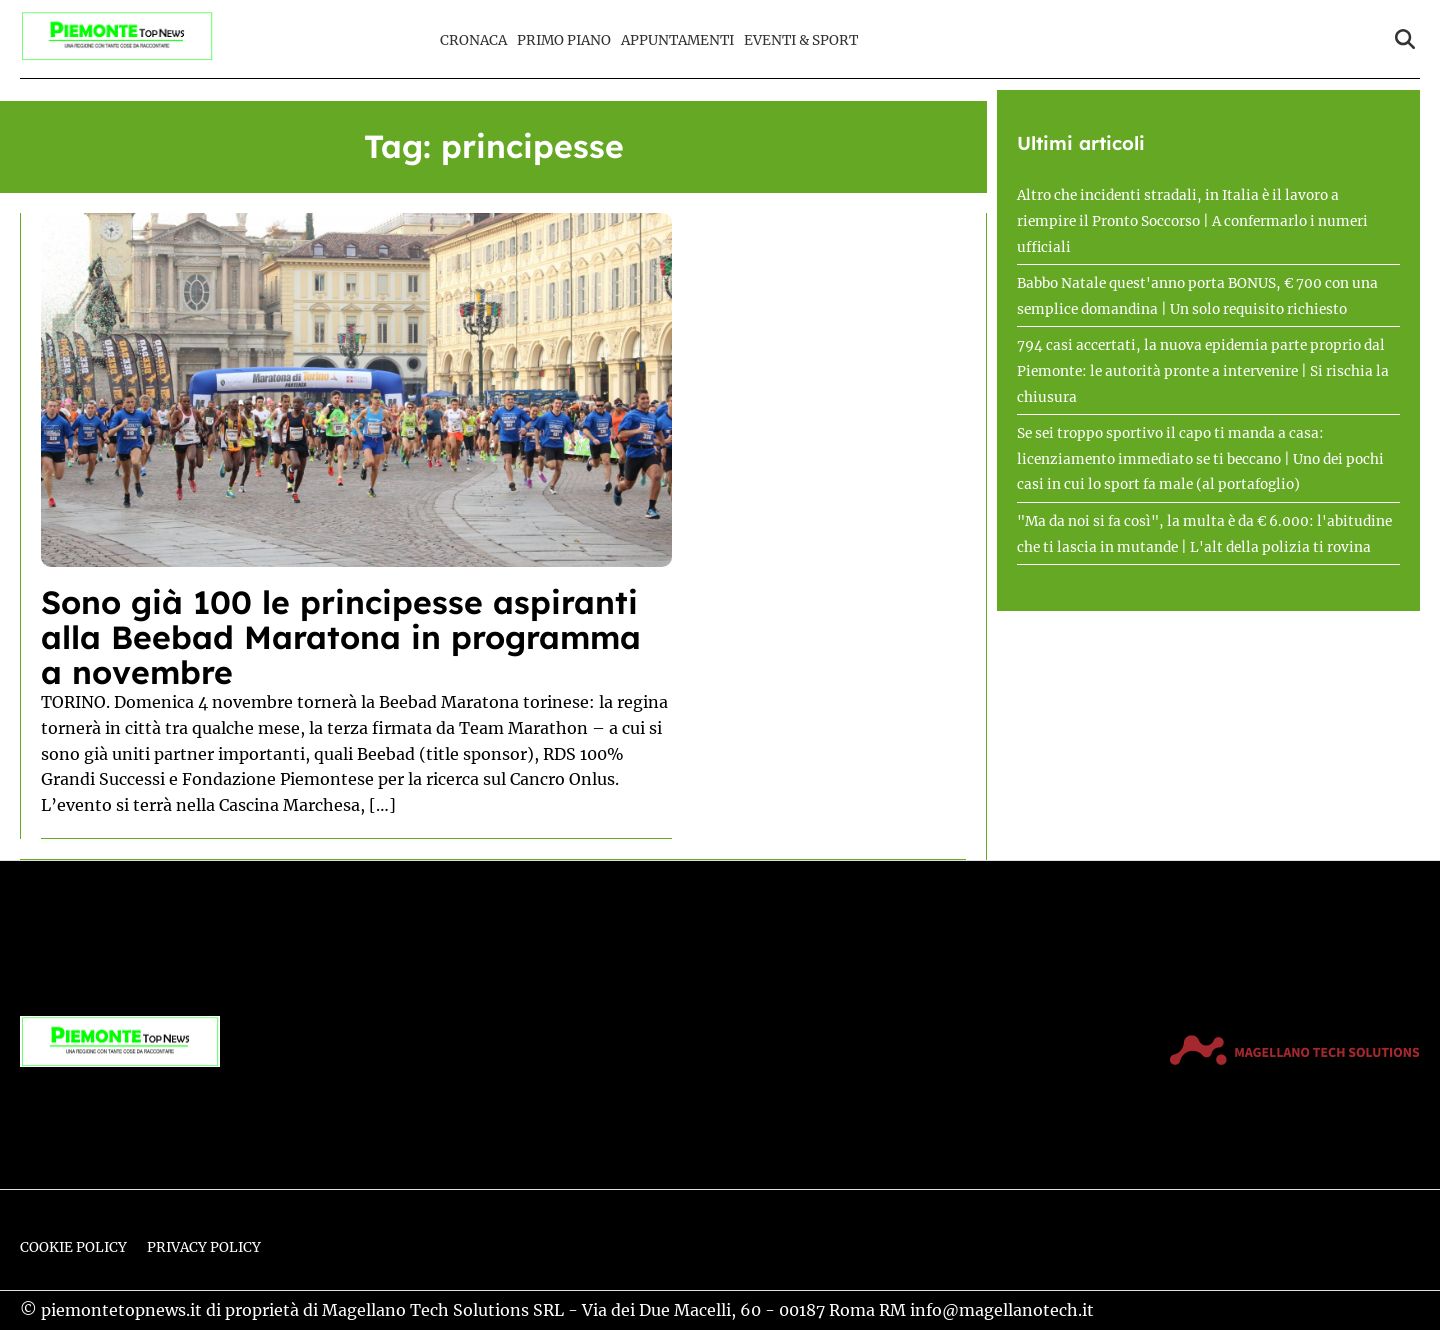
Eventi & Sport (801, 40)
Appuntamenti (677, 40)
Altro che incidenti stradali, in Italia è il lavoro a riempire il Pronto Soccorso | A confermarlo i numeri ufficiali (1192, 221)
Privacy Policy (204, 1247)
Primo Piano (564, 40)
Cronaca (473, 40)
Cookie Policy (73, 1247)
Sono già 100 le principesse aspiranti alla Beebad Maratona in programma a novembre (341, 637)
